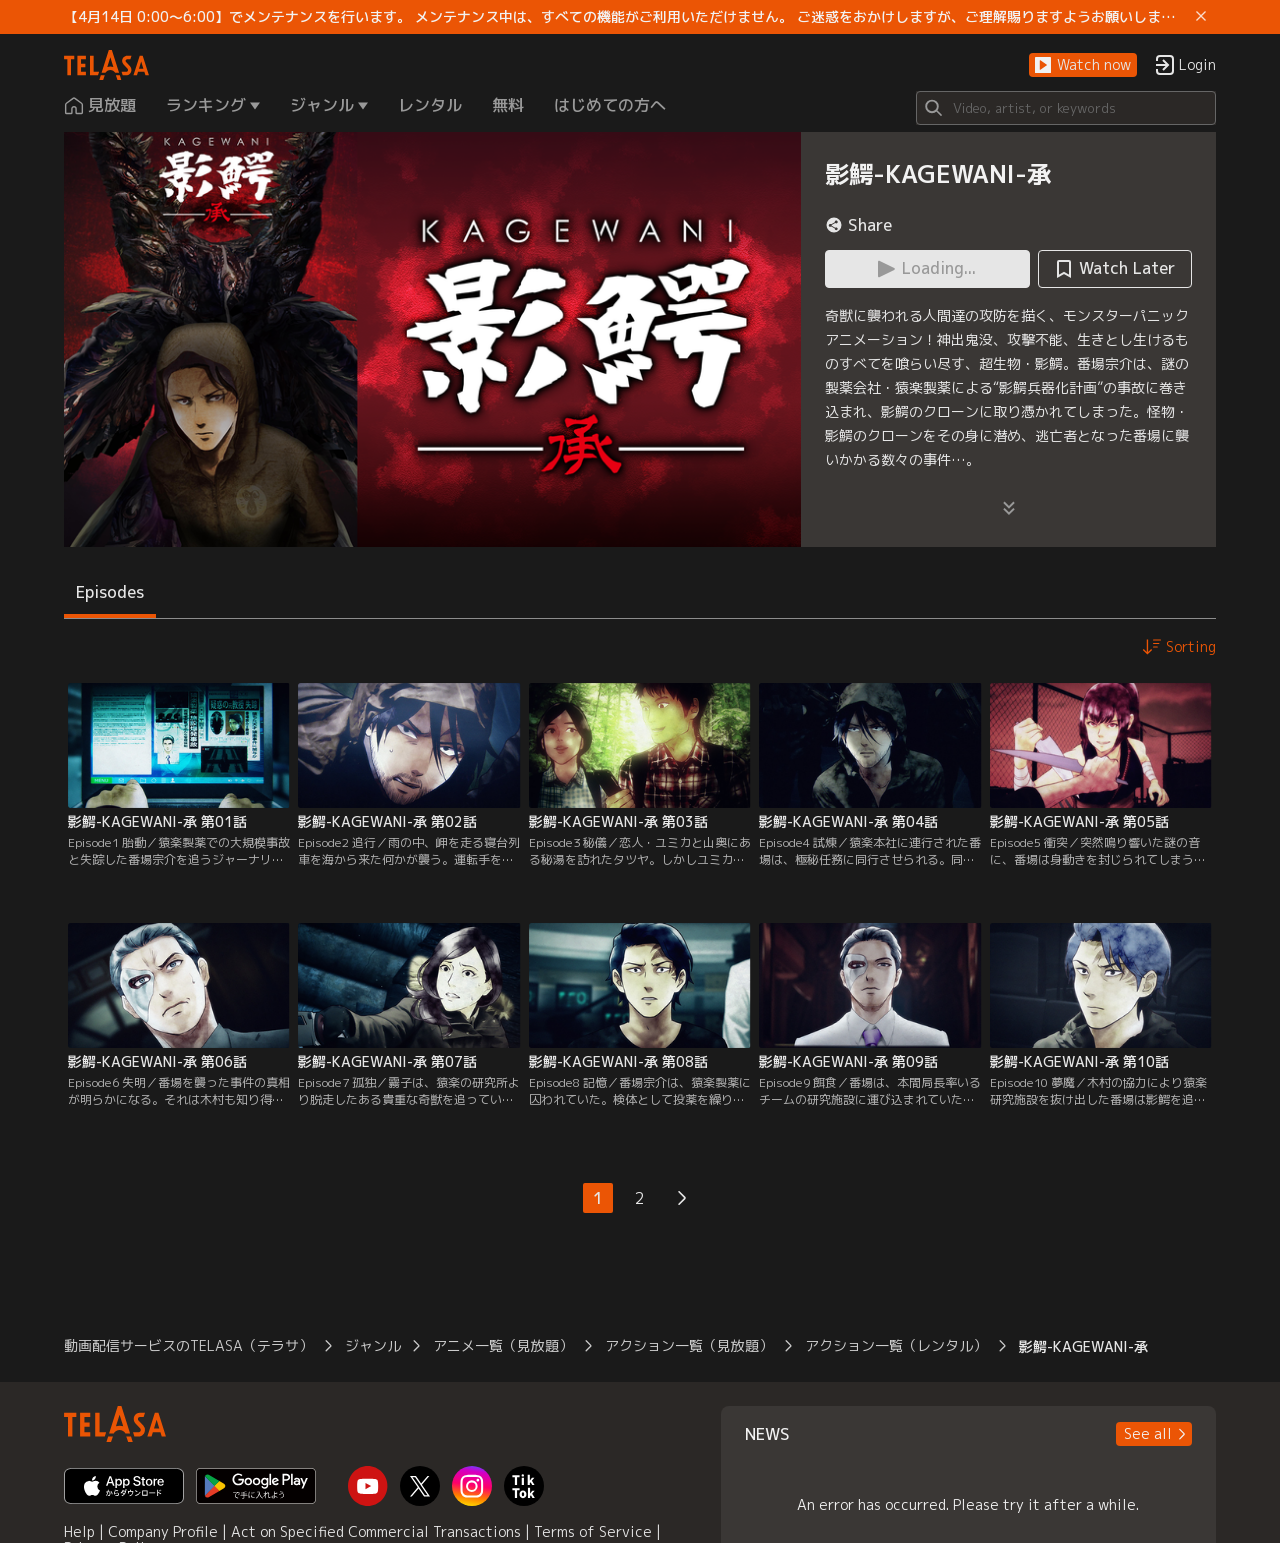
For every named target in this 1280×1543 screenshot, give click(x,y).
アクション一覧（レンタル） (896, 1345)
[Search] (1066, 108)
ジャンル (373, 1345)
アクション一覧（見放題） (689, 1345)
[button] (1083, 65)
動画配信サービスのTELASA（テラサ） (188, 1345)
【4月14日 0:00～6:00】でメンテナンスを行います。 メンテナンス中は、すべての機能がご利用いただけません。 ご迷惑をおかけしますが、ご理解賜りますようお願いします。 (626, 17)
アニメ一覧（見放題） (503, 1345)
